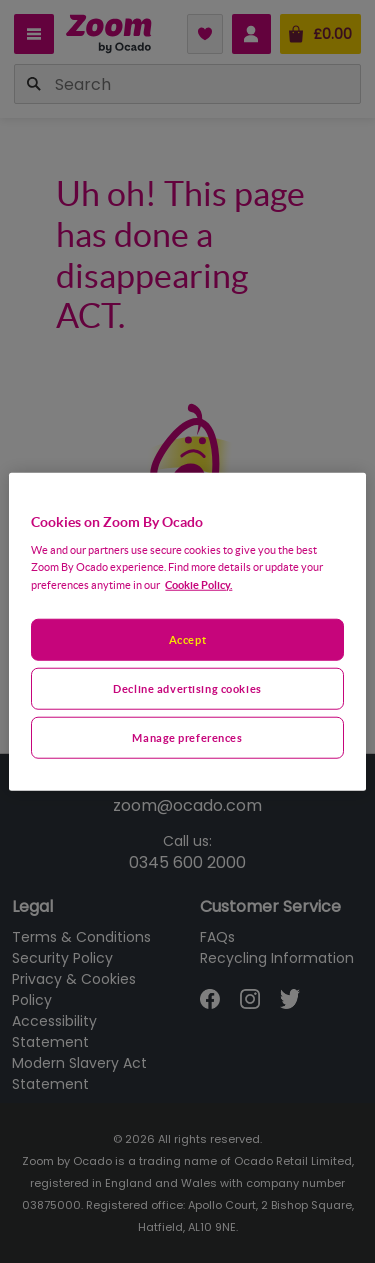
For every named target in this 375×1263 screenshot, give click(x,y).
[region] (187, 631)
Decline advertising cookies (187, 688)
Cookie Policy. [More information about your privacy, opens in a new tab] (198, 584)
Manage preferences (187, 737)
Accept (187, 639)
